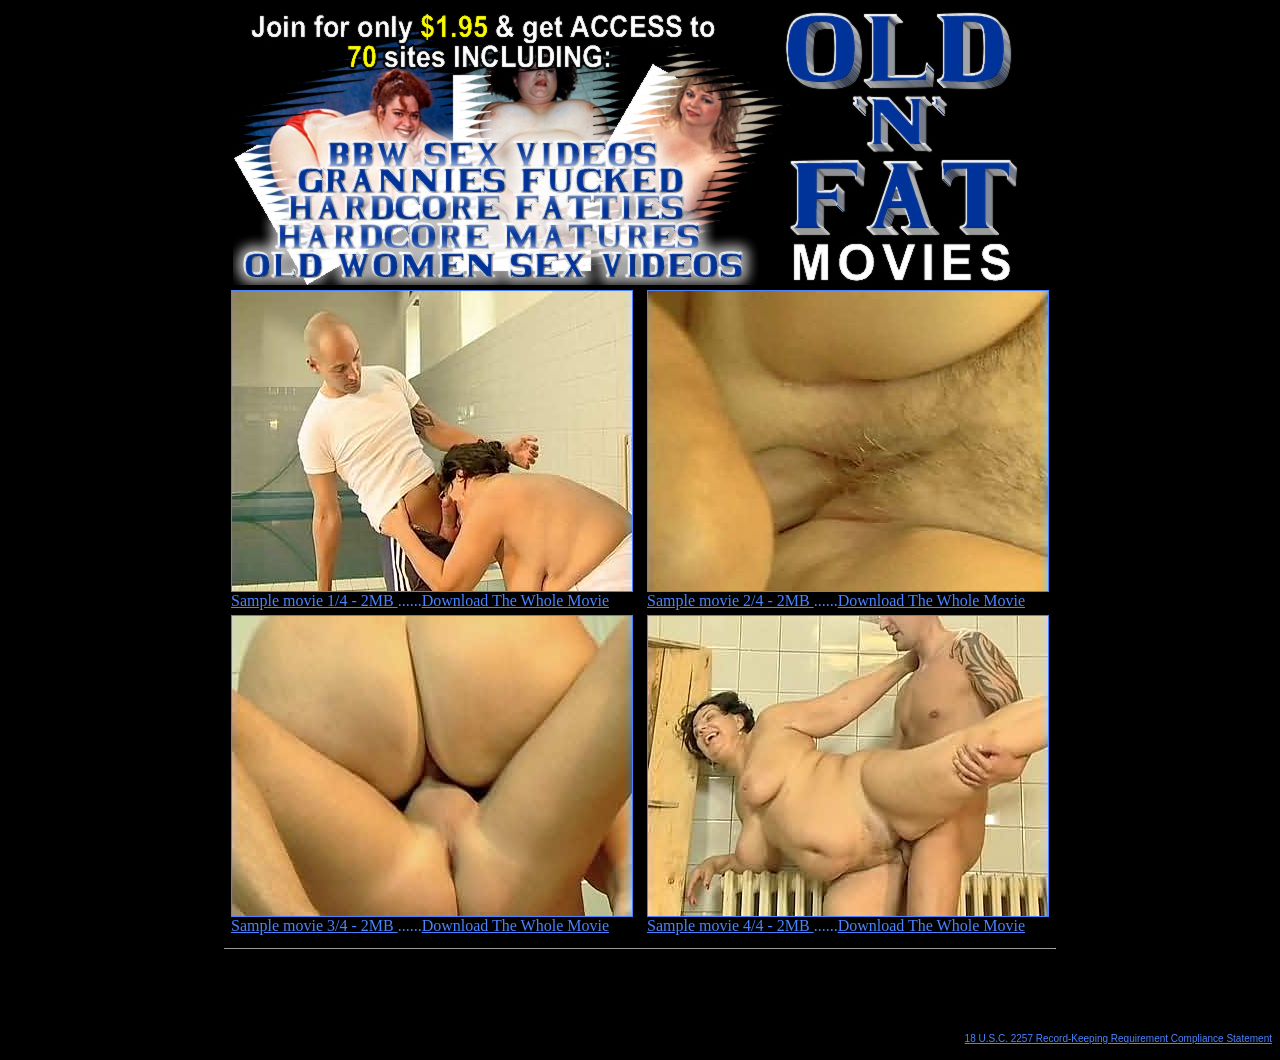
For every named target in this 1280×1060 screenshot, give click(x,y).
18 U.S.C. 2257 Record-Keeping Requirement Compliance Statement (1118, 1038)
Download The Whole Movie (515, 600)
